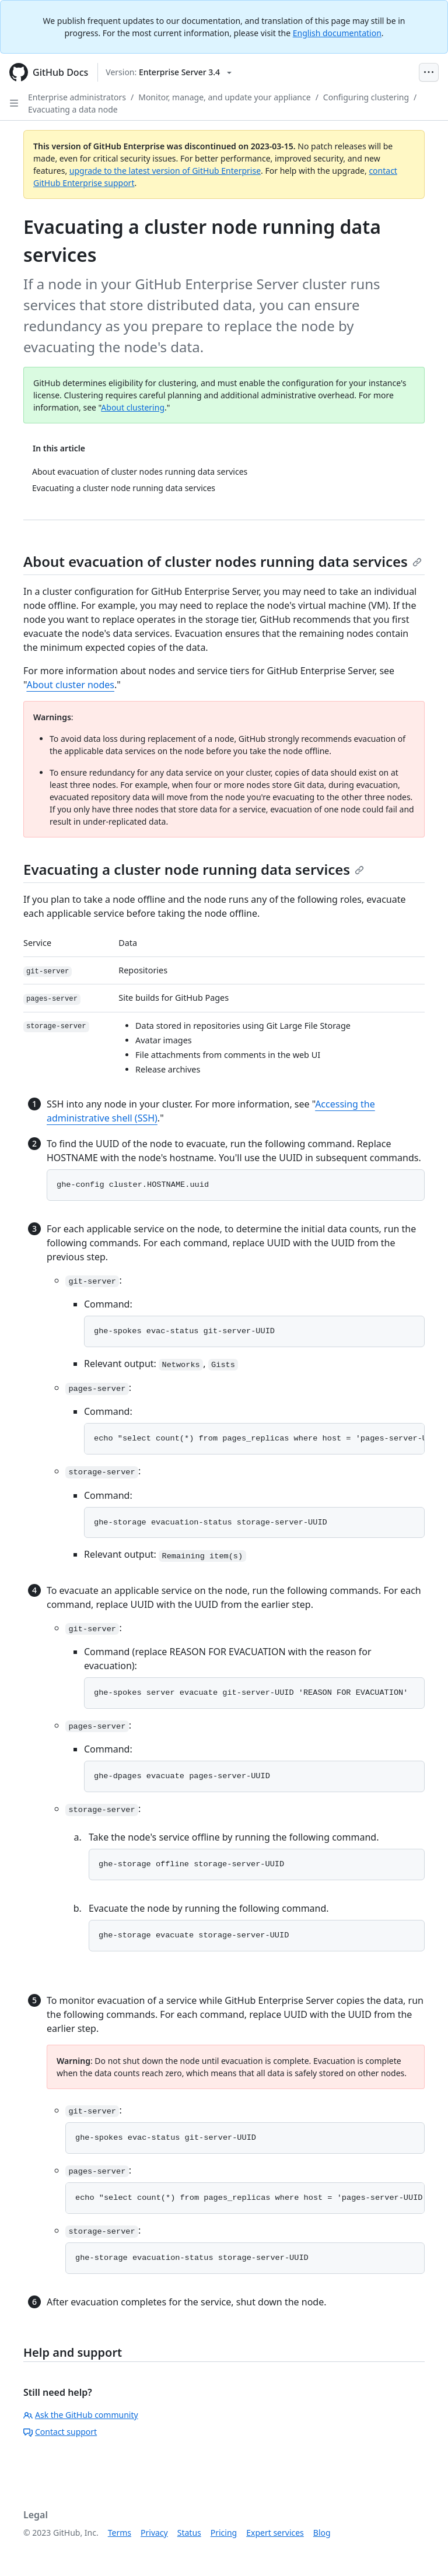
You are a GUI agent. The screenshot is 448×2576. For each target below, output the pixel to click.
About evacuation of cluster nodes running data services (222, 561)
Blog (322, 2532)
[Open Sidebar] (14, 103)
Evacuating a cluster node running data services (193, 869)
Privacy (154, 2532)
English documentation (337, 32)
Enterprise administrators (77, 97)
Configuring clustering (366, 97)
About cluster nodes (70, 684)
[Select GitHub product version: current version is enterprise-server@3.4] (168, 72)
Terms (119, 2532)
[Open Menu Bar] (429, 72)
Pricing (224, 2532)
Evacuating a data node (73, 109)
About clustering (132, 407)
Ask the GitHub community (80, 2414)
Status (189, 2532)
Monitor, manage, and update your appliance (224, 97)
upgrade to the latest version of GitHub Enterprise (165, 170)
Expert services (275, 2532)
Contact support (60, 2431)
